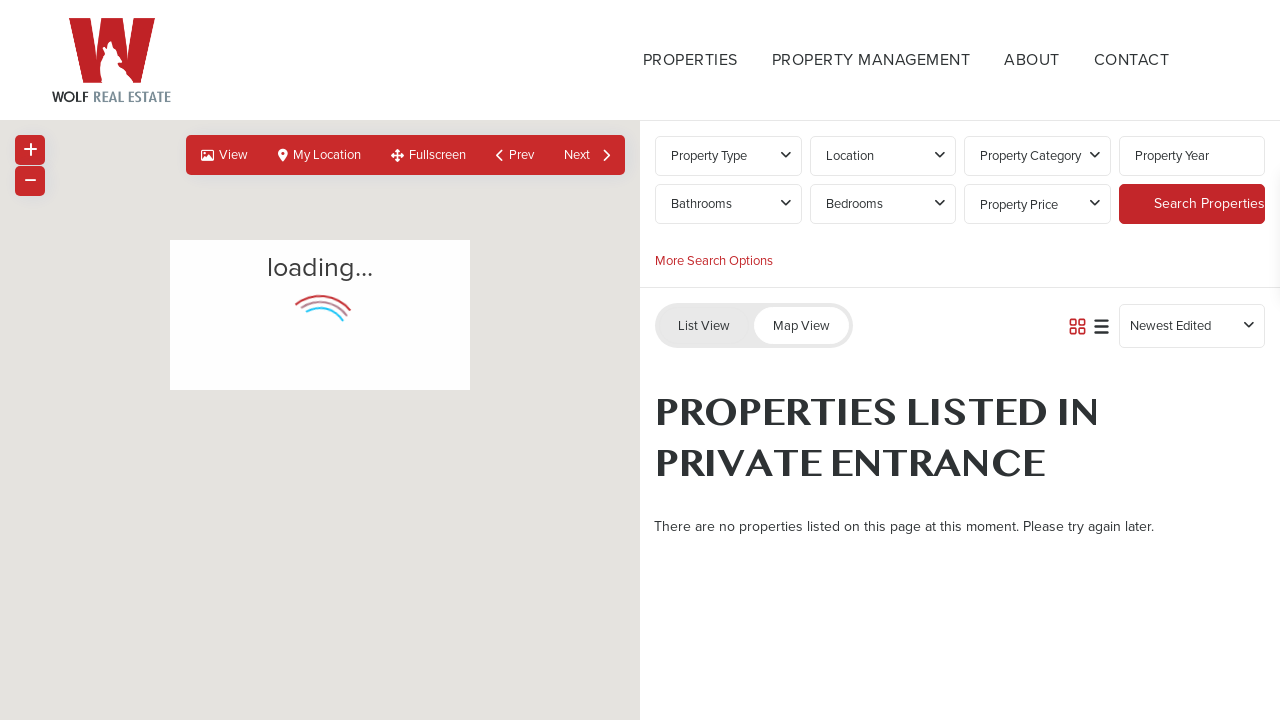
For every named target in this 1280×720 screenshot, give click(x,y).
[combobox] (883, 156)
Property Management (871, 59)
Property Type (709, 155)
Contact (1132, 59)
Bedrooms (854, 203)
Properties (690, 59)
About (1032, 59)
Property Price (1019, 204)
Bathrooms (701, 203)
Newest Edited (1170, 325)
